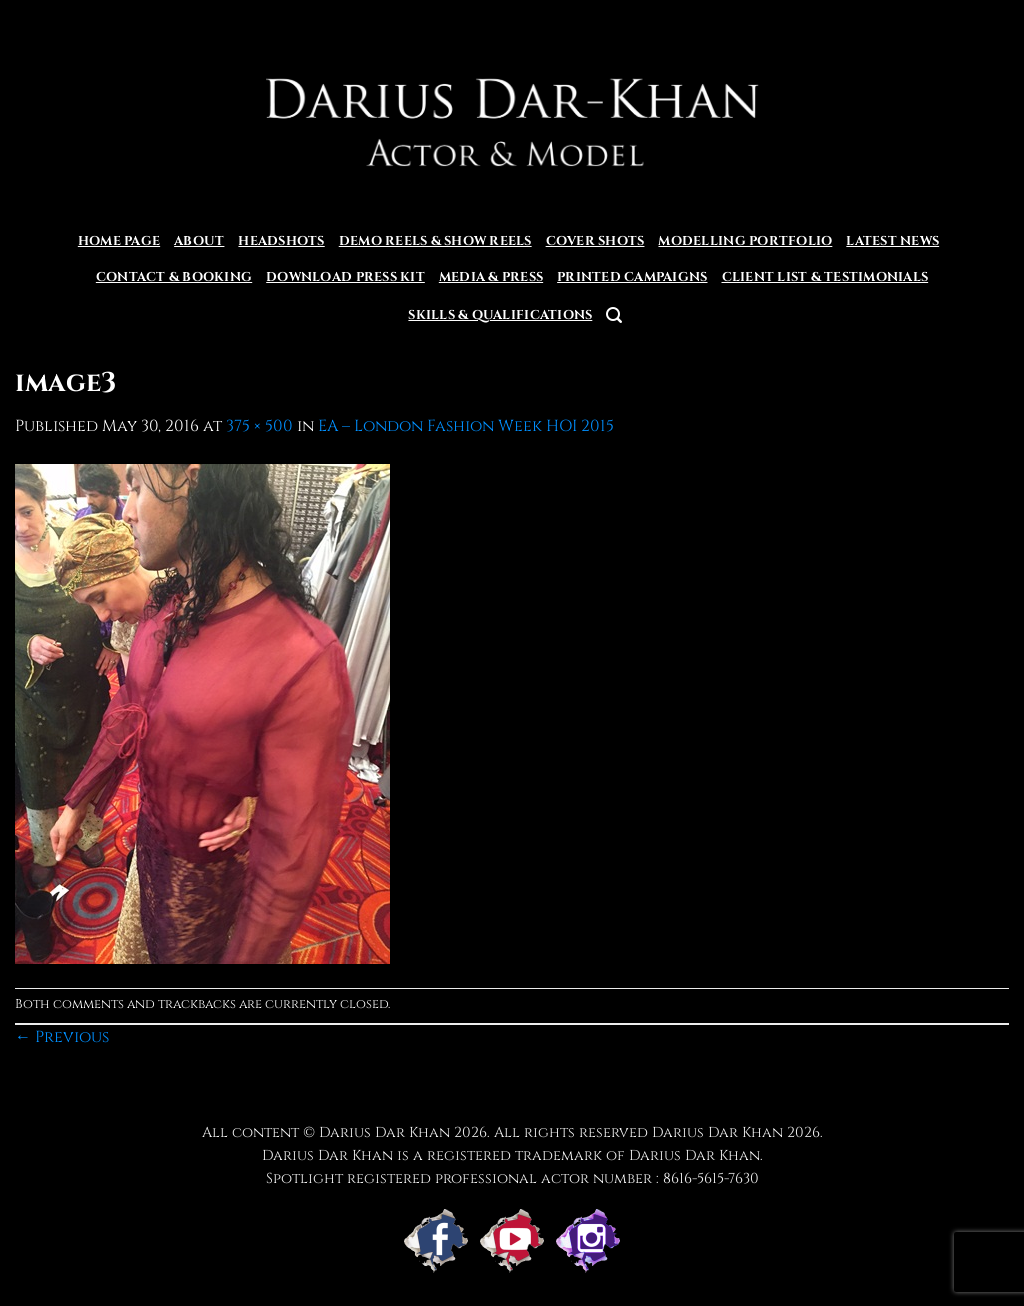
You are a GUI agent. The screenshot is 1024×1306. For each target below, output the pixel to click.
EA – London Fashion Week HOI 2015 (466, 426)
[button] (614, 315)
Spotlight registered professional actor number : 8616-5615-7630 (512, 1178)
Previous (62, 1037)
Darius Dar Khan (717, 1132)
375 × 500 (259, 426)
